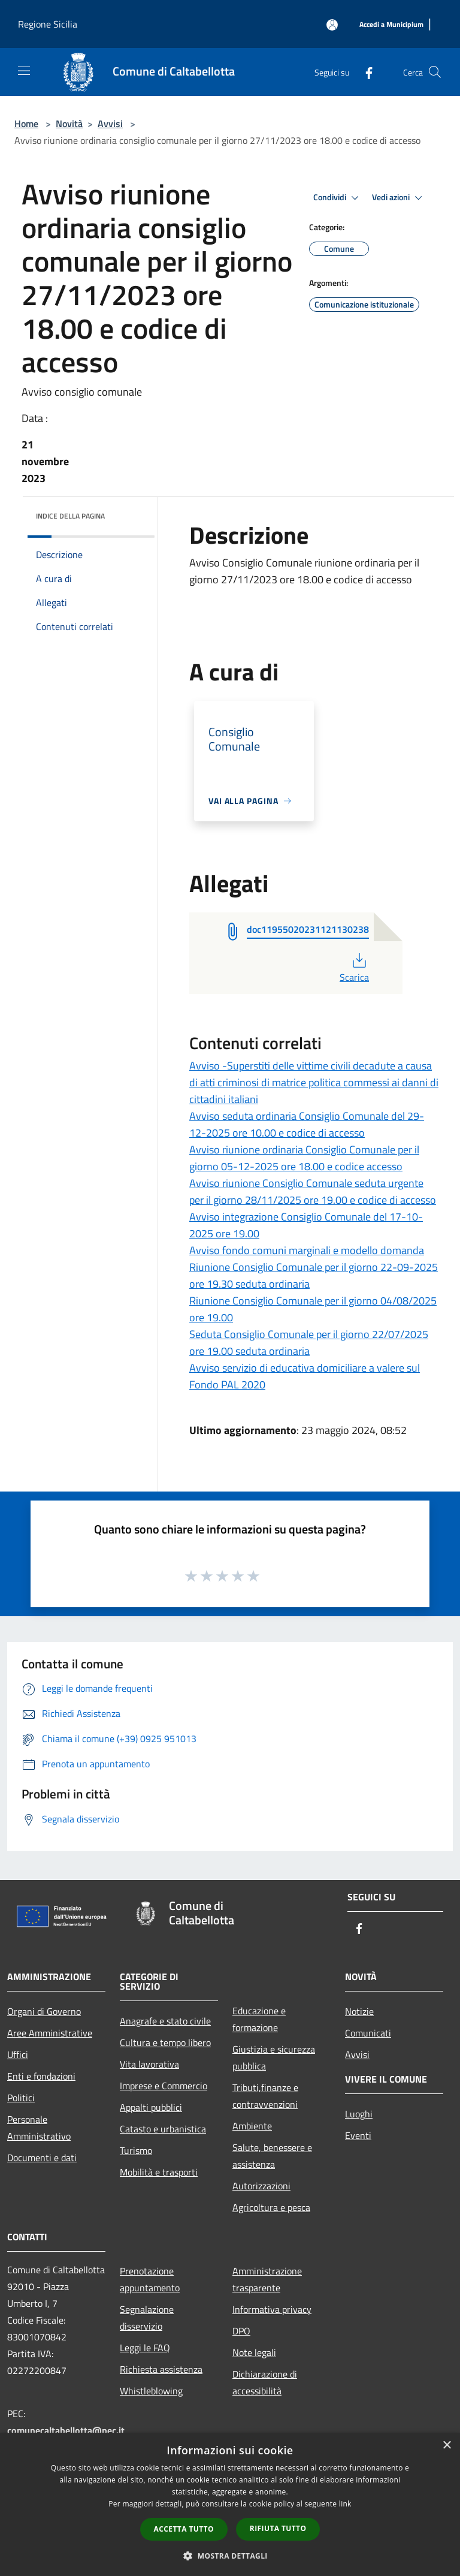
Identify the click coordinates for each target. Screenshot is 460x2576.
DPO (241, 2331)
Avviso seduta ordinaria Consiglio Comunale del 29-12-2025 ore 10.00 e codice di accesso (306, 1124)
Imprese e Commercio (163, 2085)
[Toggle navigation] (24, 71)
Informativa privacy (271, 2309)
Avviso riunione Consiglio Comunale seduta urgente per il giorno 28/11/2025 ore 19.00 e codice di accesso (312, 1191)
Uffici (17, 2054)
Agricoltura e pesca (271, 2207)
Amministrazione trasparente (267, 2279)
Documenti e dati (42, 2157)
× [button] (446, 2445)
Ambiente (252, 2126)
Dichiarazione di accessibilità (264, 2382)
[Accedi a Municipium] (391, 25)
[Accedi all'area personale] (332, 25)
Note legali (254, 2352)
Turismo (136, 2150)
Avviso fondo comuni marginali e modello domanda (306, 1250)
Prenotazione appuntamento (150, 2279)
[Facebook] (364, 72)
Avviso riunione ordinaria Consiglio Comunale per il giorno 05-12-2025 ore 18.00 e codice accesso (304, 1157)
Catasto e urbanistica (163, 2129)
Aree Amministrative (49, 2033)
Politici (21, 2097)
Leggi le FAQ (145, 2347)
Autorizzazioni (261, 2186)
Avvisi (110, 123)
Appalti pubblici (151, 2107)
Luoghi (359, 2114)
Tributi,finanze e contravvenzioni (265, 2095)
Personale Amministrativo (39, 2127)
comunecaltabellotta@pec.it (66, 2430)
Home (26, 123)
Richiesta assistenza (161, 2369)
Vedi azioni (399, 198)
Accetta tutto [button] (184, 2529)
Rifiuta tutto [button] (278, 2528)
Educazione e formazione (259, 2019)
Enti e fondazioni (41, 2076)
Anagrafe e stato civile (165, 2021)
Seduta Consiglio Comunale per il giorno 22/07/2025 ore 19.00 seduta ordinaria (308, 1342)
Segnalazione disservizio (147, 2317)
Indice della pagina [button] (70, 516)
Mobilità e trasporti (159, 2172)
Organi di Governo (44, 2011)
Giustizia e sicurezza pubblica (273, 2057)
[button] (230, 2556)
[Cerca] (435, 72)
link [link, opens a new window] (345, 2504)
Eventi (358, 2135)
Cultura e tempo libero (165, 2042)
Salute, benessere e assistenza (272, 2155)
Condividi (337, 198)
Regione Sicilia (47, 24)
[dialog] (230, 2504)
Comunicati (368, 2033)
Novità (69, 123)
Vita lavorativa (149, 2064)
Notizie (359, 2011)
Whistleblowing (151, 2391)
